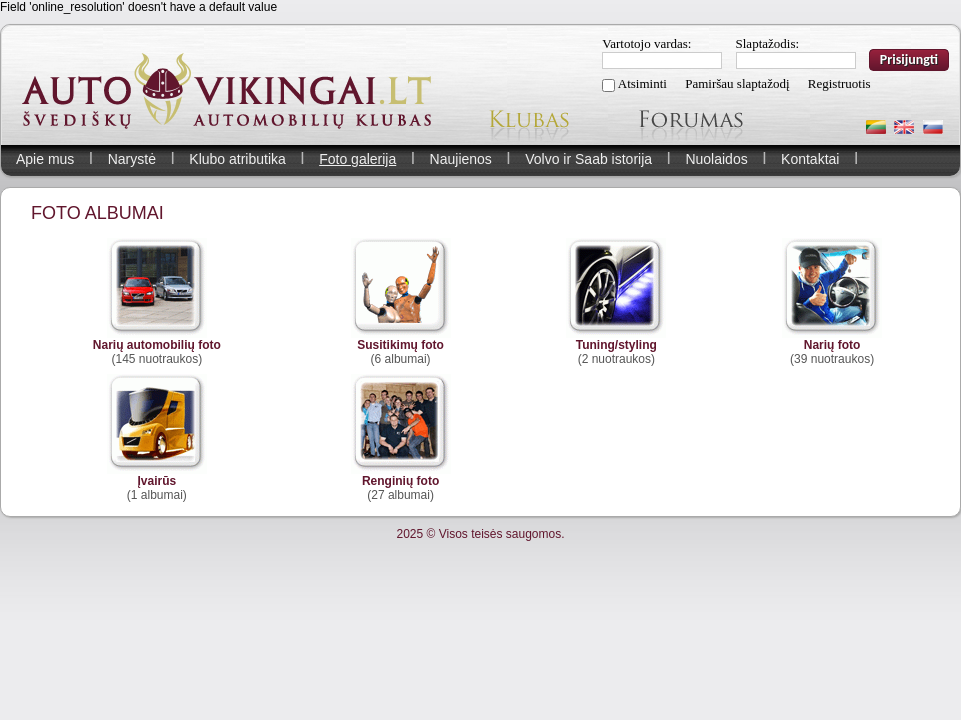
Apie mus (45, 159)
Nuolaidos (716, 159)
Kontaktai (810, 159)
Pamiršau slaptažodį (737, 83)
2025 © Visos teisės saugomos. (480, 534)
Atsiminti (642, 83)
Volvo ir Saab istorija (588, 159)
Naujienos (461, 159)
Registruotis (839, 83)
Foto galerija (357, 159)
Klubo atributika (237, 159)
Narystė (132, 159)
